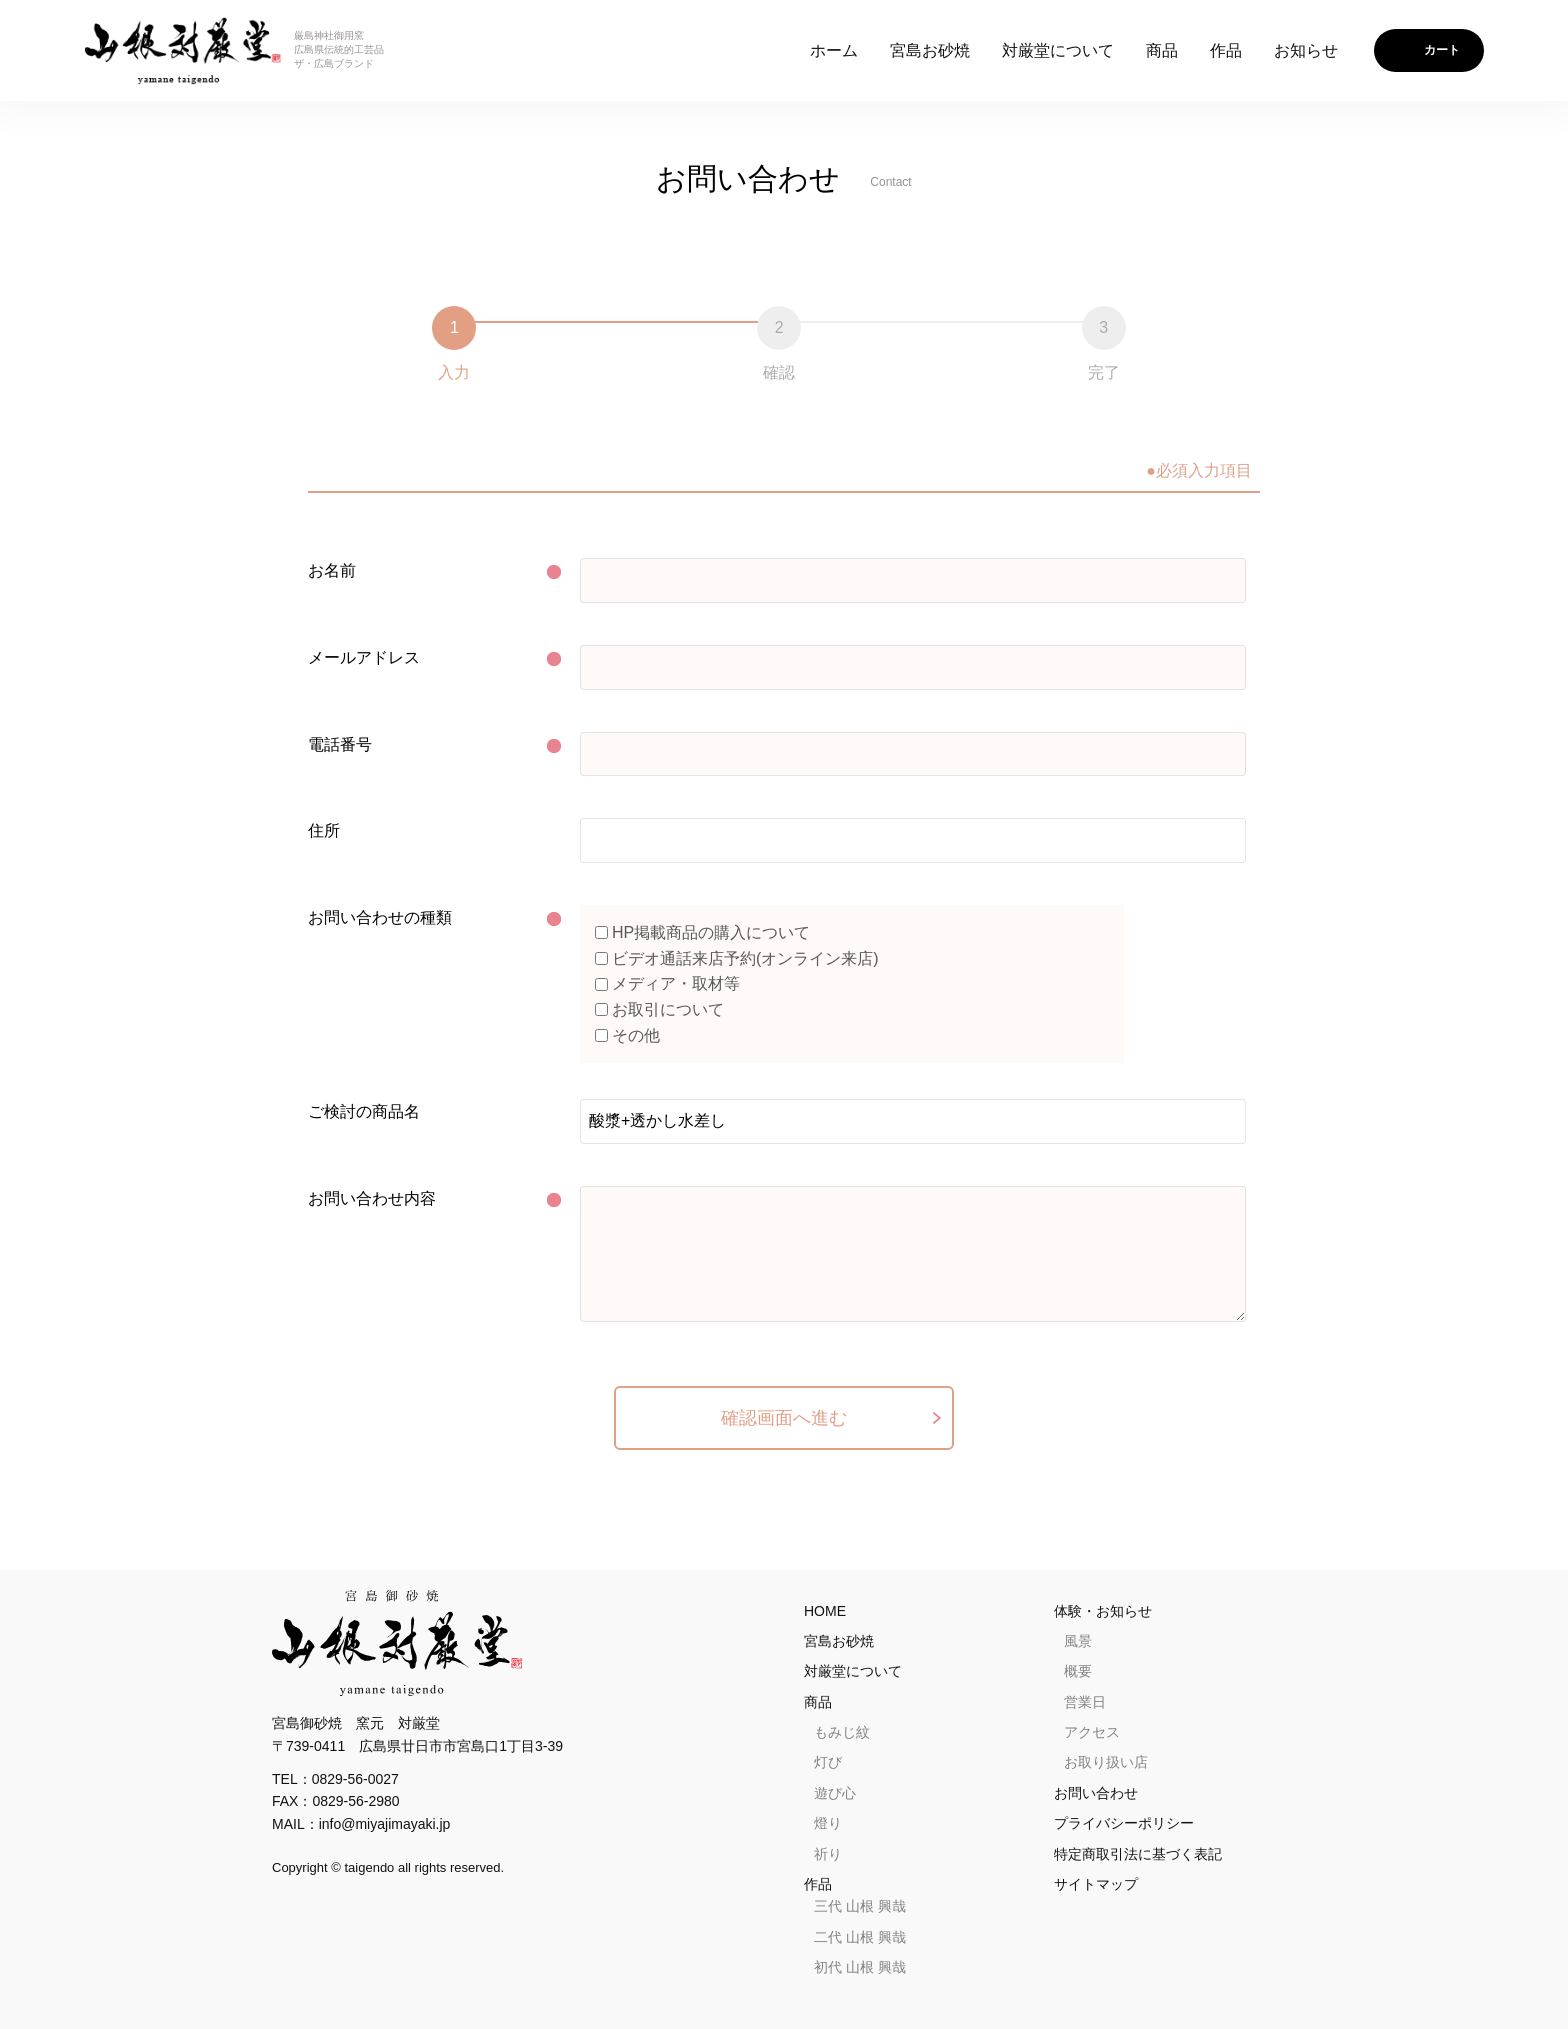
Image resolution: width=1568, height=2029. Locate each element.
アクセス (1092, 1732)
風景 (1078, 1641)
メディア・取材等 (667, 983)
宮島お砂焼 (930, 50)
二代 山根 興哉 (860, 1937)
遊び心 (835, 1793)
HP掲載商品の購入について (702, 932)
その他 (627, 1035)
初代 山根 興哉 (860, 1967)
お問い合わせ (1096, 1793)
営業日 (1085, 1702)
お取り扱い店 (1106, 1762)
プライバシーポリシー (1124, 1823)
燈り (828, 1823)
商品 (1162, 50)
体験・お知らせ (1103, 1611)
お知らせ (1306, 50)
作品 (1226, 50)
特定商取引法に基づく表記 (1138, 1854)
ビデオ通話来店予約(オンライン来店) (737, 958)
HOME (825, 1611)
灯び (828, 1762)
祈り (828, 1854)
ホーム (834, 50)
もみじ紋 (842, 1732)
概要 (1078, 1671)
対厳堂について (1058, 50)
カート (1442, 50)
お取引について (659, 1009)
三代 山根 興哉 (860, 1906)
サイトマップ (1096, 1884)
